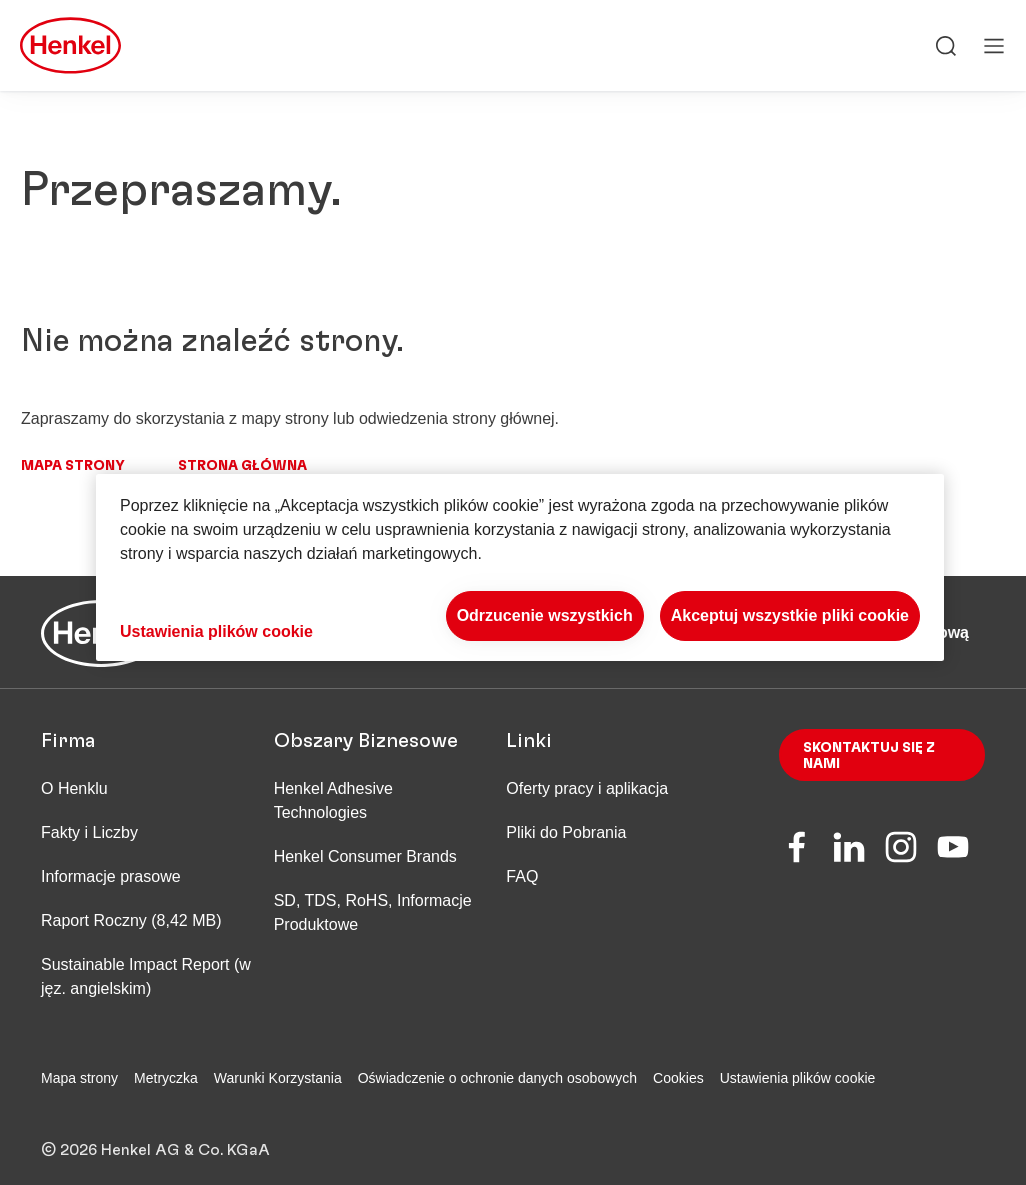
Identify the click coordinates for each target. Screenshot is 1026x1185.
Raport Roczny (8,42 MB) (131, 920)
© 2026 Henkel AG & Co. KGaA (155, 1136)
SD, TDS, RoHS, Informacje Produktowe (373, 912)
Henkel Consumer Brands (365, 856)
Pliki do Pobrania (566, 832)
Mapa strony (73, 466)
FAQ (522, 876)
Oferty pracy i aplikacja (587, 788)
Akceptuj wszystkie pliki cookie (790, 615)
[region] (520, 567)
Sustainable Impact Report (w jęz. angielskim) (146, 976)
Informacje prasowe (111, 876)
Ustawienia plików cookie (798, 1078)
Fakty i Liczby (89, 832)
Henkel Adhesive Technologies (333, 800)
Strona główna (242, 466)
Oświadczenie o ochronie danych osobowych (497, 1078)
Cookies (678, 1078)
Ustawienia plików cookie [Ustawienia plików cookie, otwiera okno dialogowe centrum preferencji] (216, 631)
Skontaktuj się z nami (869, 756)
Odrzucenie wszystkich (545, 615)
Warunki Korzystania (278, 1078)
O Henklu (74, 788)
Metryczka (166, 1078)
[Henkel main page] (70, 46)
